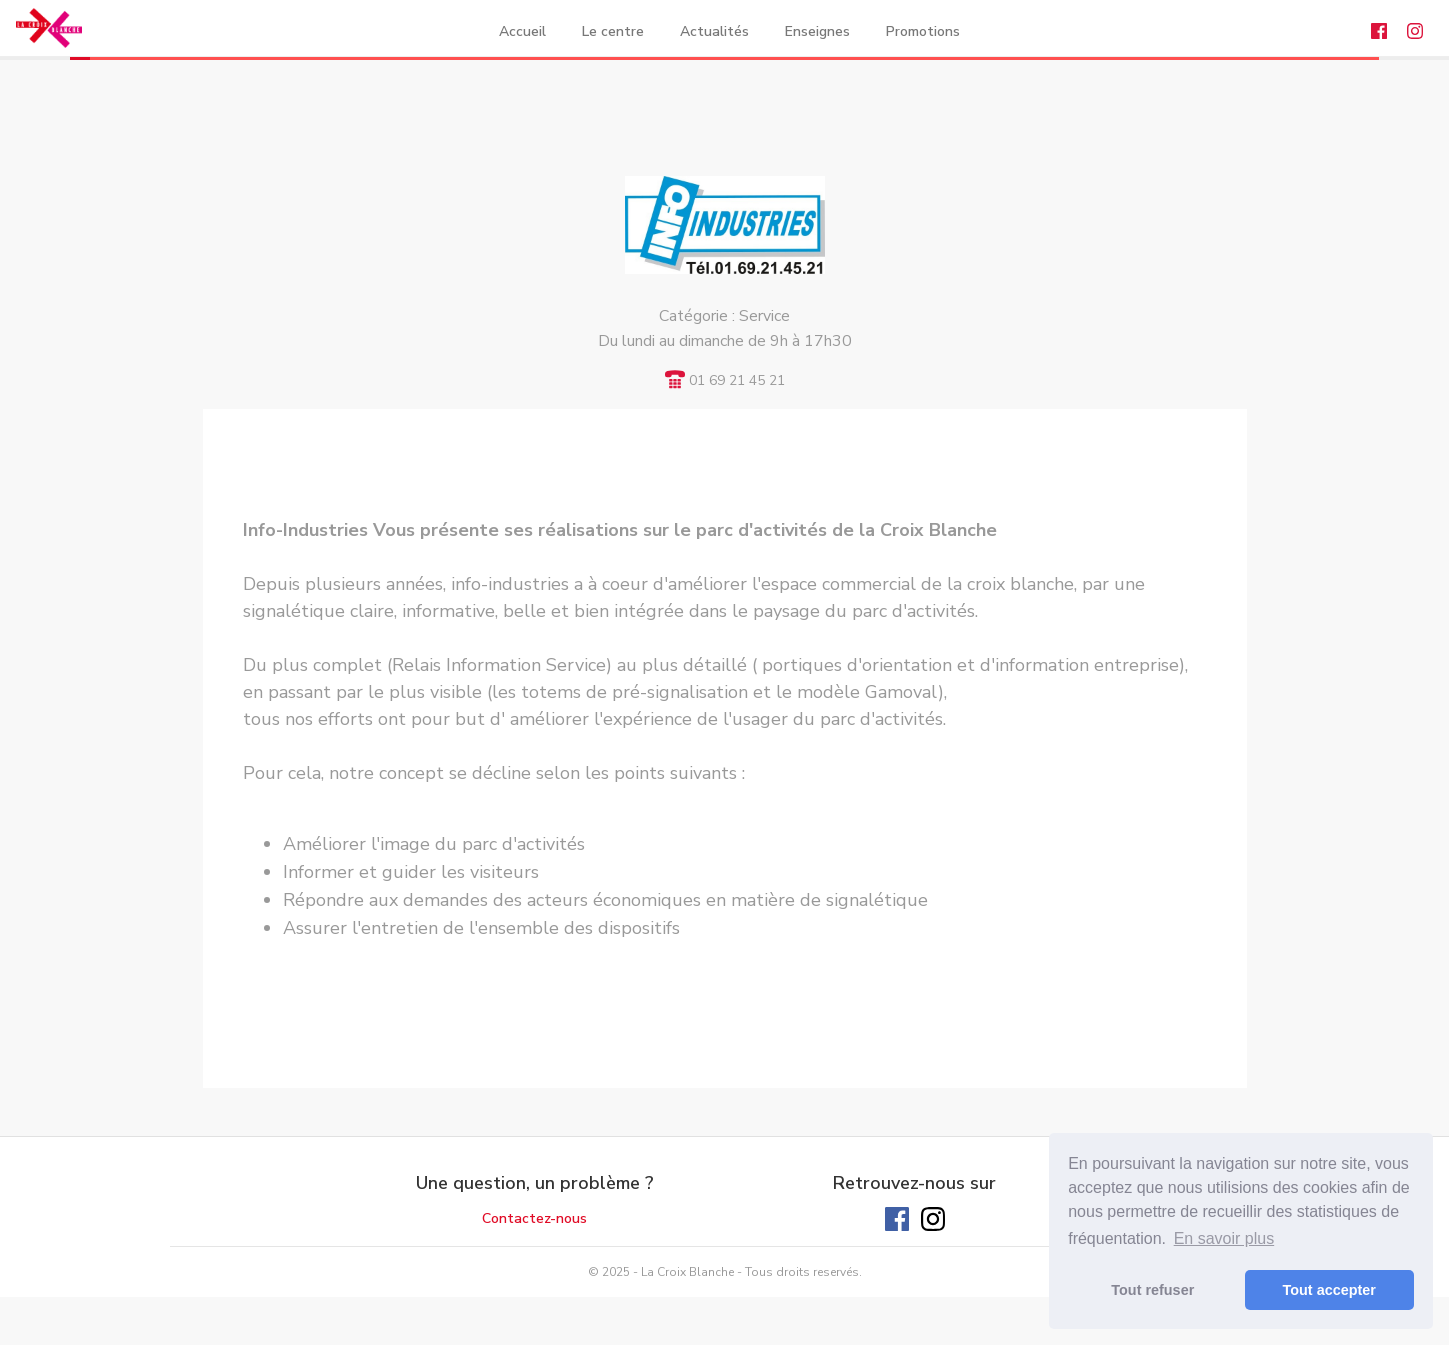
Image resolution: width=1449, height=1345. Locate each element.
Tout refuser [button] (1152, 1290)
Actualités (714, 31)
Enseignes (817, 31)
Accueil (522, 31)
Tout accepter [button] (1329, 1290)
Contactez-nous (534, 1218)
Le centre (613, 31)
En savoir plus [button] (1224, 1238)
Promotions (923, 31)
